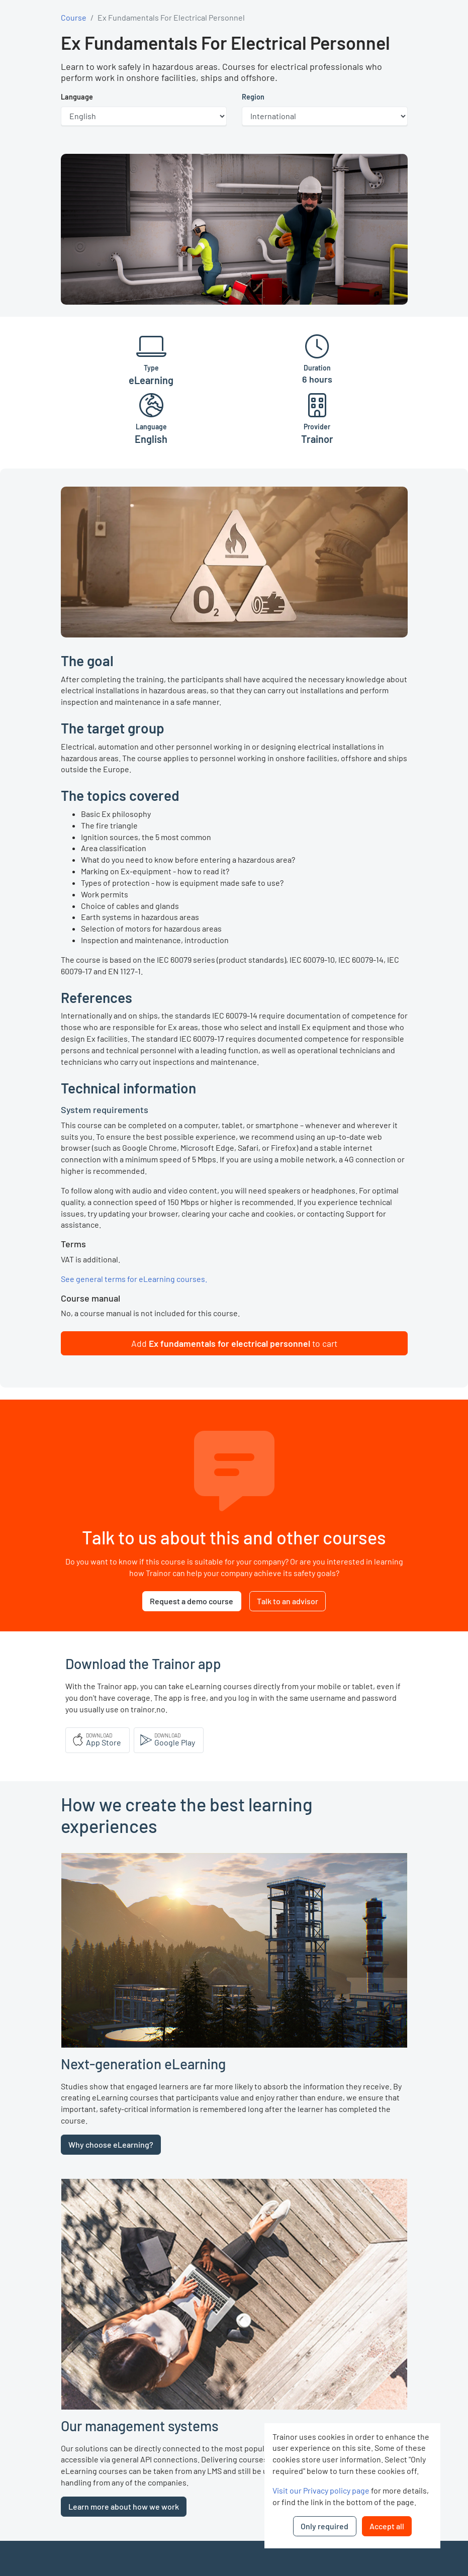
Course (73, 17)
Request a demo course (191, 1601)
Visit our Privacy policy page (320, 2490)
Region (253, 97)
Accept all (386, 2526)
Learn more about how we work (123, 2506)
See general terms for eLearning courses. (134, 1278)
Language (77, 97)
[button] (234, 1343)
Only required (324, 2526)
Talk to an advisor (287, 1601)
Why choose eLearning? (110, 2144)
